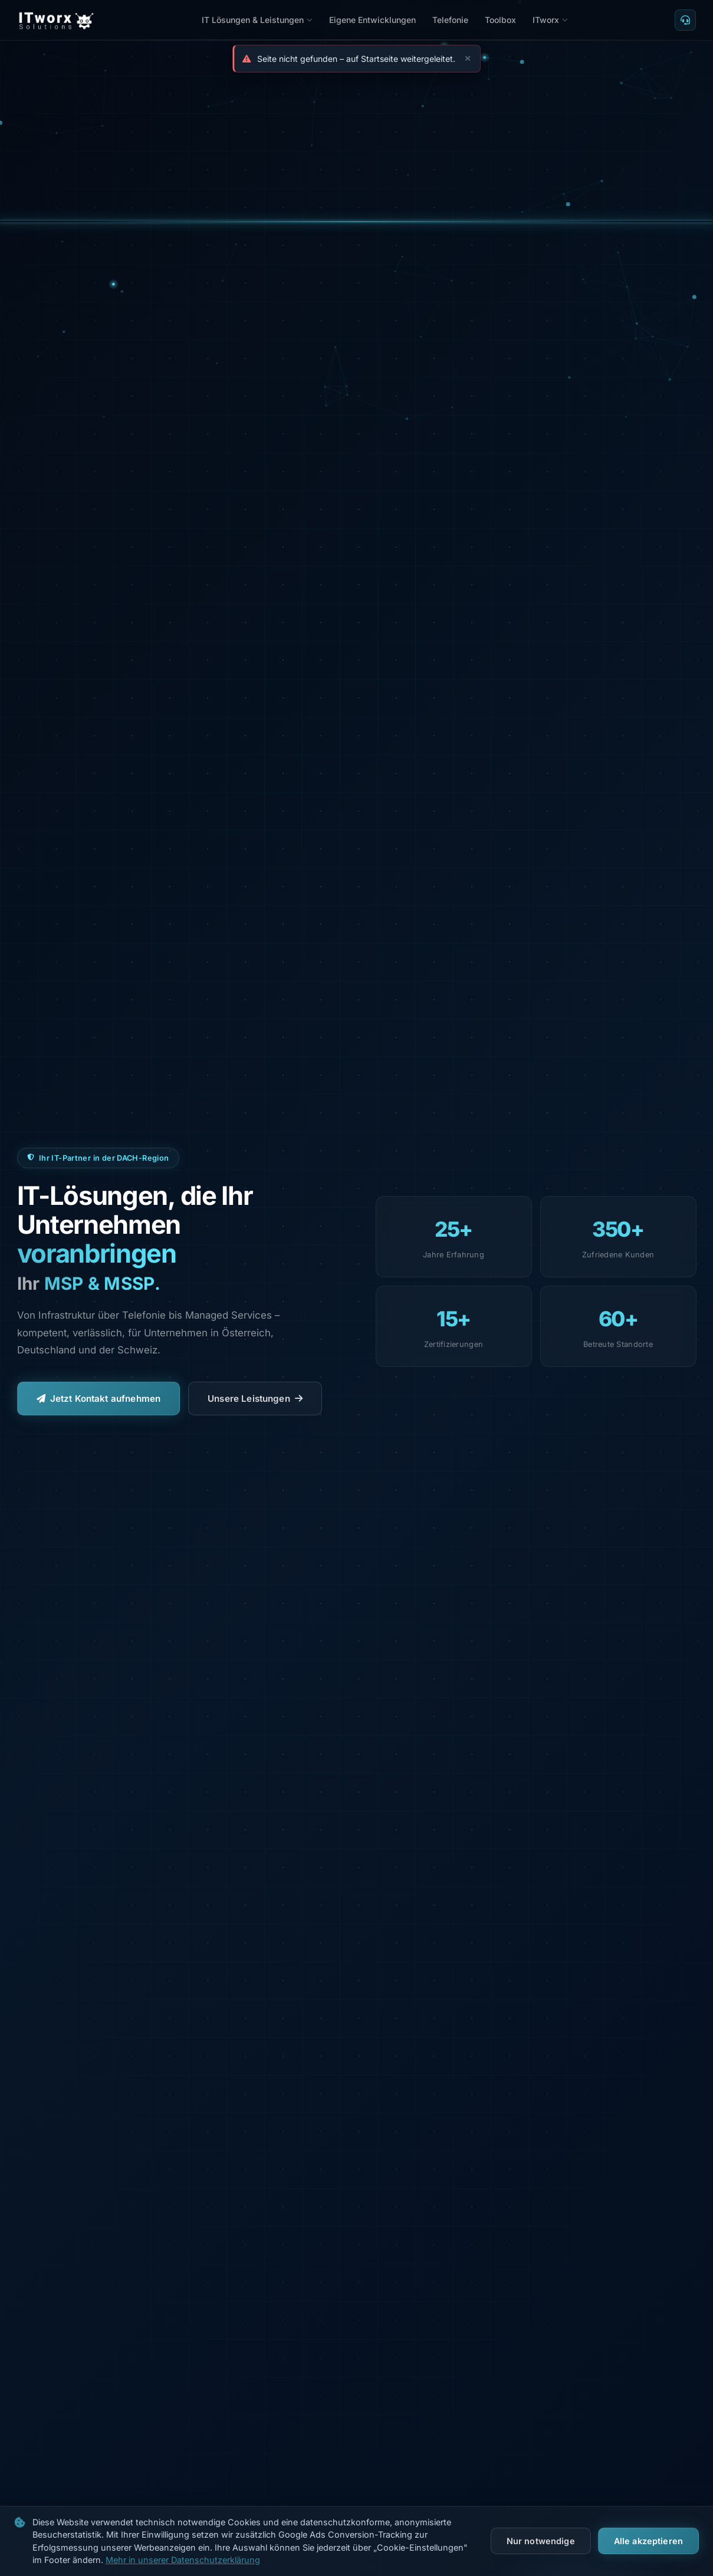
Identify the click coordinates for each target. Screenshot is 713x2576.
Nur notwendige (541, 2541)
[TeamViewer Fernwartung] (685, 20)
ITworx (550, 20)
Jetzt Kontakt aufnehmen (99, 1398)
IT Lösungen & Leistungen (257, 20)
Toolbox (500, 20)
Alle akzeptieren (648, 2541)
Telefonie (450, 20)
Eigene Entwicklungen (372, 20)
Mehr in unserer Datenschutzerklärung (183, 2560)
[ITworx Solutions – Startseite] (56, 20)
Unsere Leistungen (255, 1398)
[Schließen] (466, 59)
